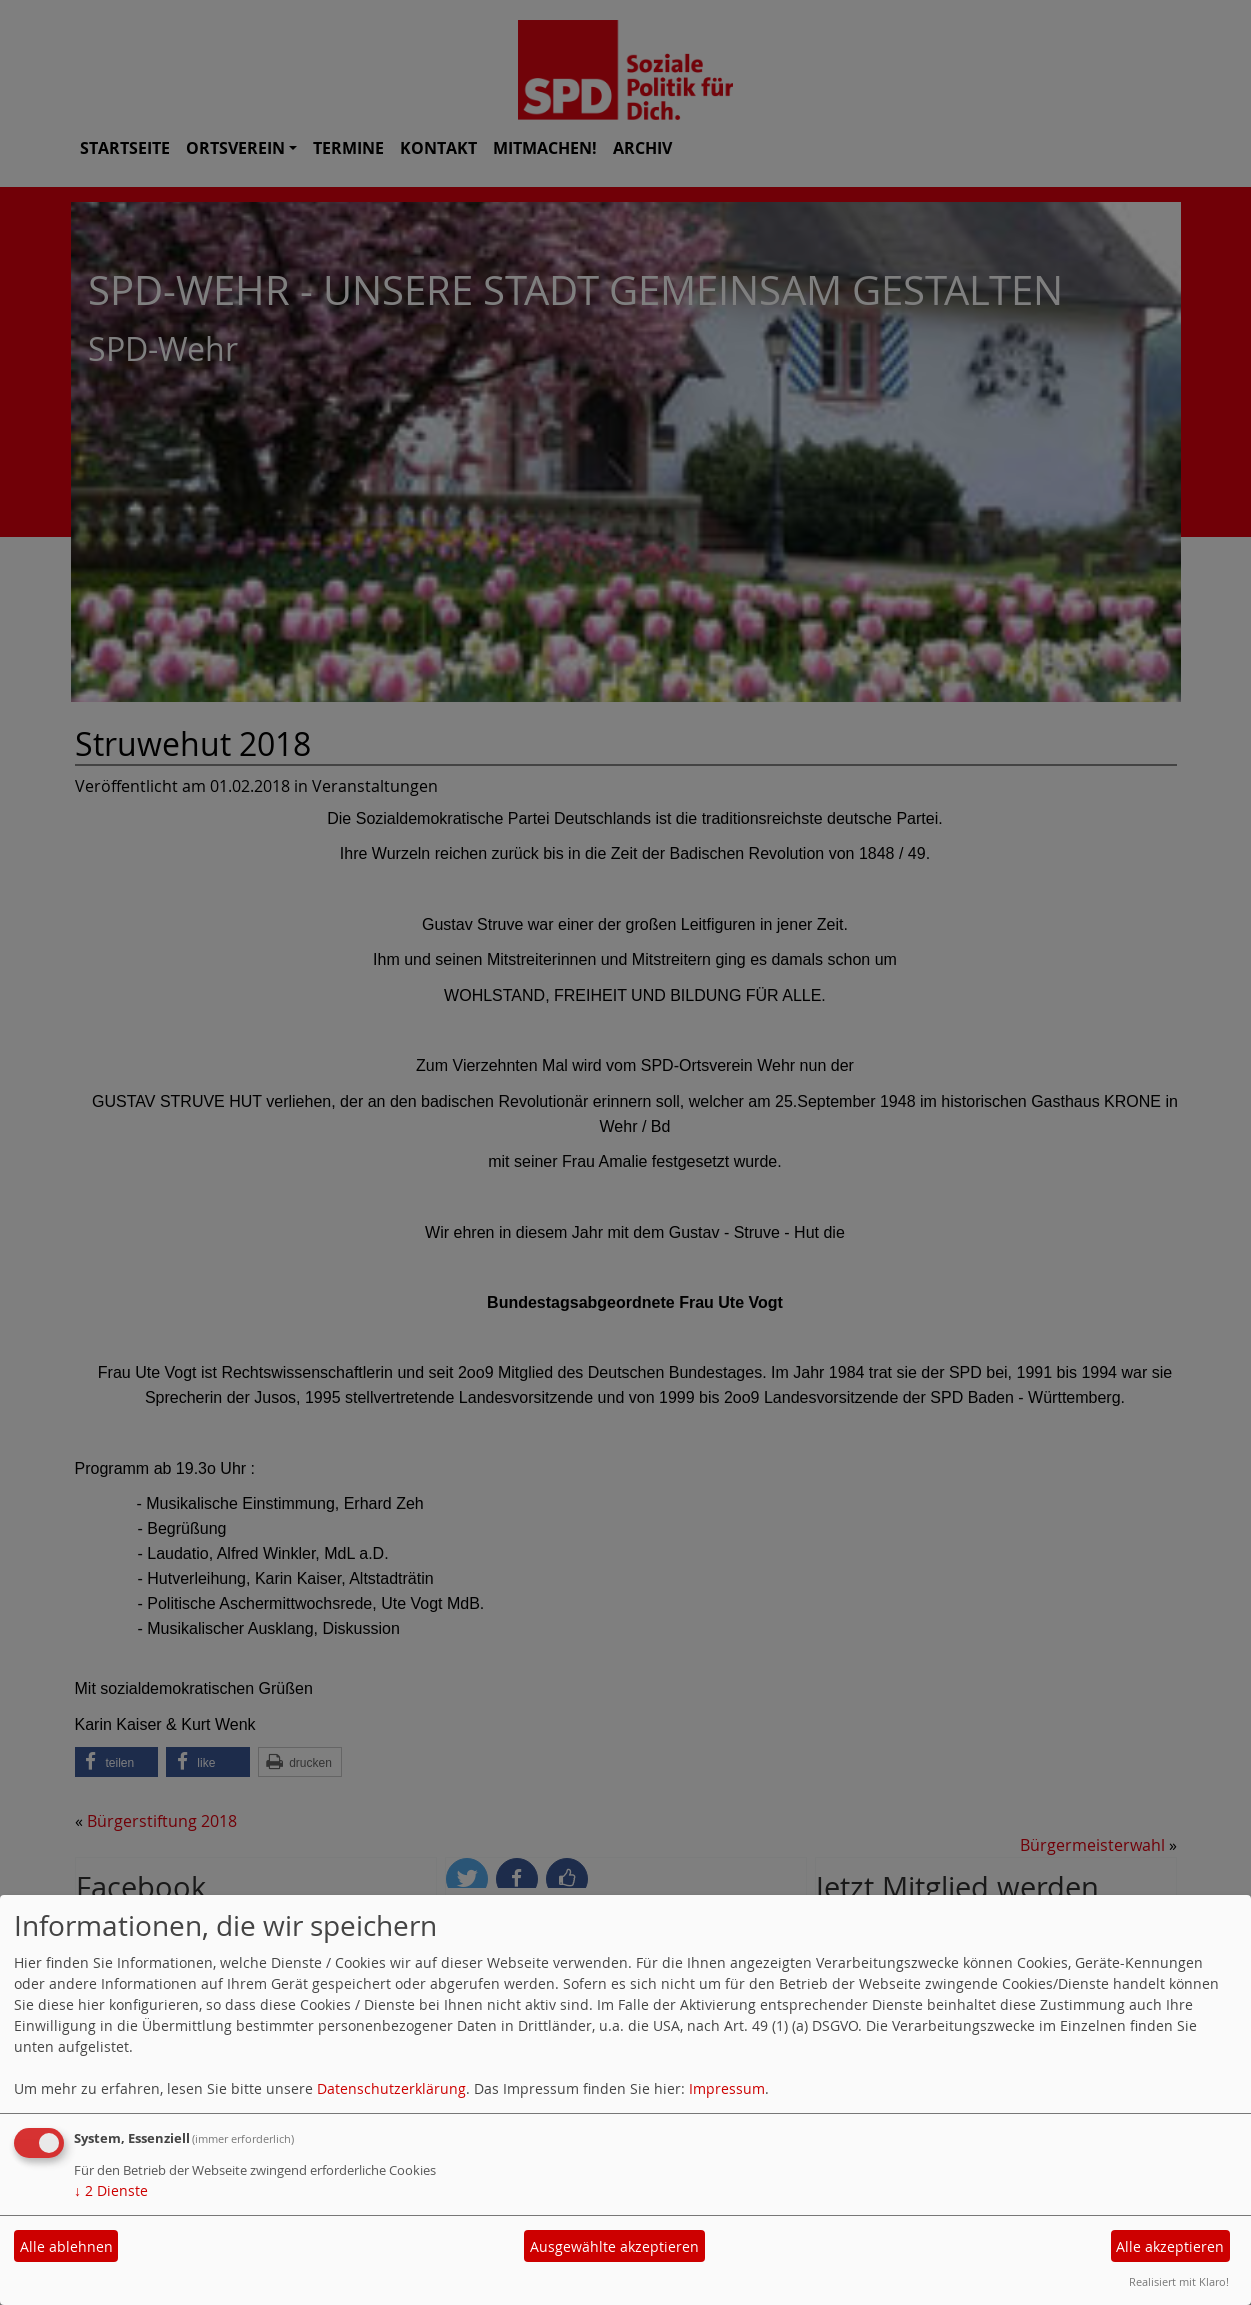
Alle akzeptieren (1170, 2246)
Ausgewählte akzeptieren (614, 2246)
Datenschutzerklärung (391, 2088)
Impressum (727, 2088)
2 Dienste (111, 2190)
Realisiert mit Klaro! (1179, 2281)
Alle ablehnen (66, 2246)
